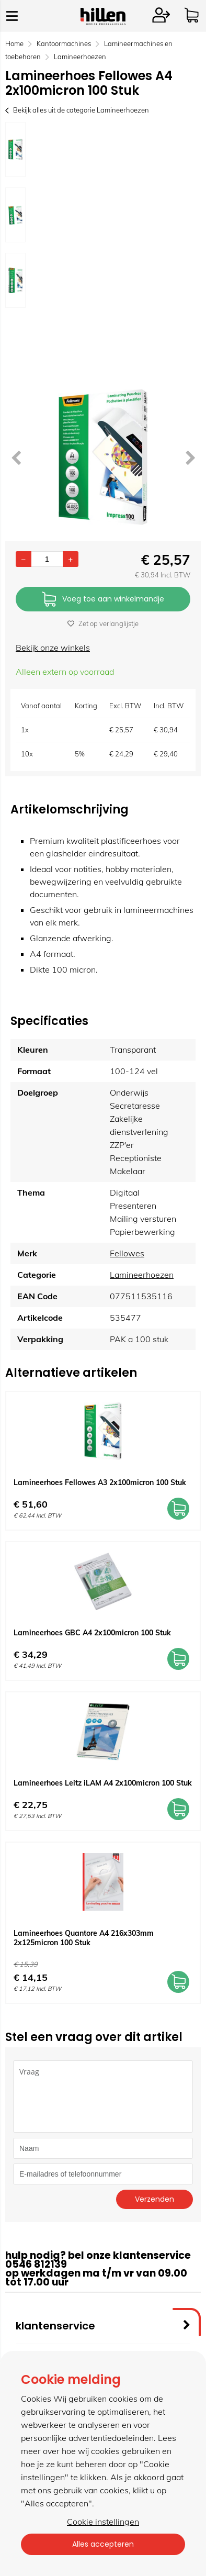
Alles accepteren (103, 2544)
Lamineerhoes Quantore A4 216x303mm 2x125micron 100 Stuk (84, 1937)
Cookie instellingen (103, 2521)
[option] (15, 149)
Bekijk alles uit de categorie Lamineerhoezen (77, 110)
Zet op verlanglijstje (103, 623)
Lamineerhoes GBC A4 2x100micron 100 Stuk (92, 1632)
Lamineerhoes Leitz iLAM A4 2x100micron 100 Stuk (103, 1783)
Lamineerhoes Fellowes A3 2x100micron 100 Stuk (100, 1482)
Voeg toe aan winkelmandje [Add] (103, 600)
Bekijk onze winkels (53, 647)
